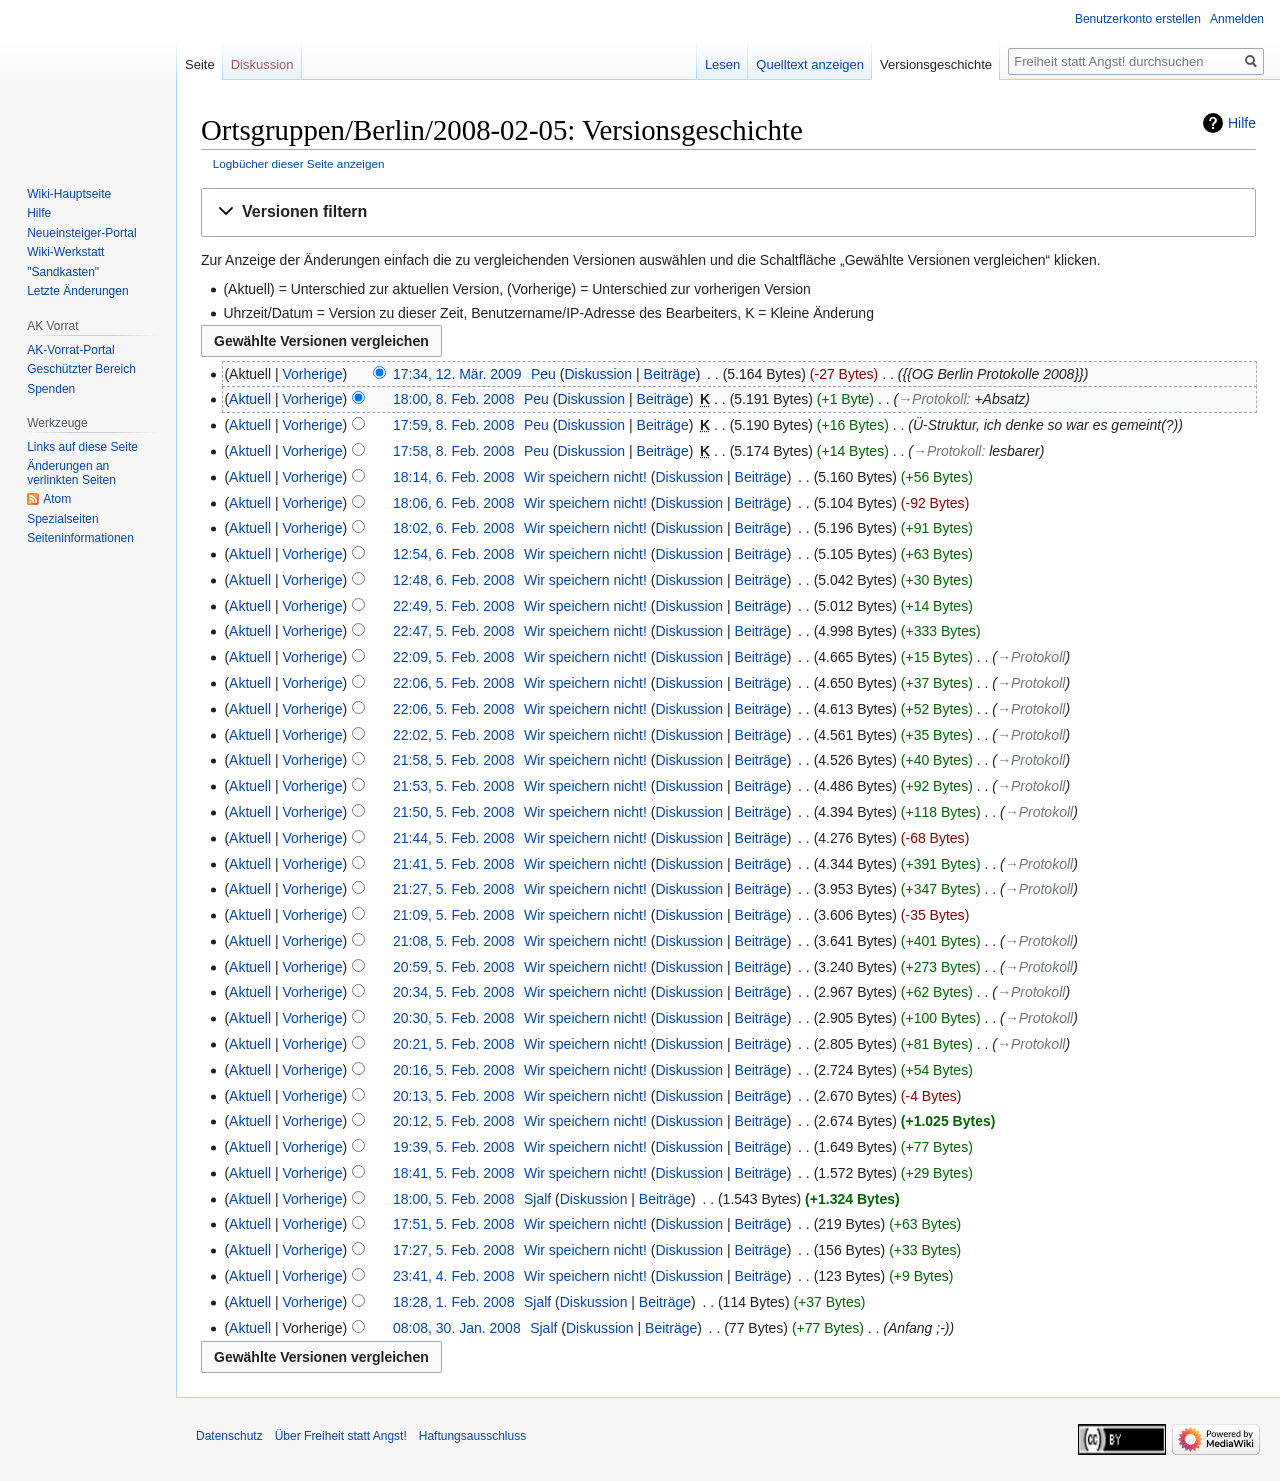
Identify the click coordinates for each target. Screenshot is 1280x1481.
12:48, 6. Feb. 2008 (453, 580)
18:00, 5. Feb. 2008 (453, 1199)
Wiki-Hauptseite (69, 194)
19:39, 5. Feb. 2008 (453, 1147)
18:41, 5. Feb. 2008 (453, 1173)
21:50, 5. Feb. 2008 (453, 812)
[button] (728, 212)
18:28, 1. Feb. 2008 (453, 1302)
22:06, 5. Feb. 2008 (453, 683)
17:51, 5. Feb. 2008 (453, 1224)
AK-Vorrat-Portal (70, 350)
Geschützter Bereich (81, 369)
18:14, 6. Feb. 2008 (453, 477)
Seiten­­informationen (80, 538)
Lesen (722, 64)
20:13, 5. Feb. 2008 (453, 1096)
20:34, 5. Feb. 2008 (453, 992)
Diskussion (598, 374)
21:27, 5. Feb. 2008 (453, 889)
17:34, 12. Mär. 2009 (457, 374)
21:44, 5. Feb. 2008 (453, 838)
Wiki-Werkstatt (65, 252)
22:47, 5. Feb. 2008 (453, 631)
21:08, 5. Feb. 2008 (453, 941)
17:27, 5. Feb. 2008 (453, 1250)
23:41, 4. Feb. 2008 (453, 1276)
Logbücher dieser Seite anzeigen (299, 163)
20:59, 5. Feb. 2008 (453, 967)
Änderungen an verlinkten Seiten (71, 473)
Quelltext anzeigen (810, 64)
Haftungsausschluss (472, 1436)
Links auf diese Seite (82, 447)
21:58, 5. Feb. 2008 (453, 760)
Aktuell (250, 399)
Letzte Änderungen (77, 291)
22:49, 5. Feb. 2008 (453, 606)
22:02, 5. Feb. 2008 (453, 735)
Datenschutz (229, 1436)
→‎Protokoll (932, 399)
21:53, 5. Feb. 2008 (453, 786)
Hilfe (1242, 123)
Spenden (51, 389)
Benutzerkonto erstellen (1138, 19)
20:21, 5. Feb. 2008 (453, 1044)
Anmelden (1237, 19)
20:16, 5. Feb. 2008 (453, 1070)
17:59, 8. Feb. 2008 (453, 425)
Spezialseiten (62, 519)
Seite (200, 64)
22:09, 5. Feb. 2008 (453, 657)
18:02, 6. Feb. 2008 (453, 528)
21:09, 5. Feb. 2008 (453, 915)
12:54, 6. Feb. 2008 (453, 554)
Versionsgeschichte (936, 64)
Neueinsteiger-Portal (81, 233)
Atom (57, 499)
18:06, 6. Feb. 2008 (453, 503)
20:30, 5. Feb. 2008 (453, 1018)
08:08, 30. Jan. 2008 (457, 1328)
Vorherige (313, 374)
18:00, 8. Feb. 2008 (453, 399)
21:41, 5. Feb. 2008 (453, 864)
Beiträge (670, 374)
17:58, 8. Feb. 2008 (453, 451)
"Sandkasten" (63, 272)
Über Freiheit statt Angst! (341, 1436)
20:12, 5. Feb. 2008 (453, 1121)
